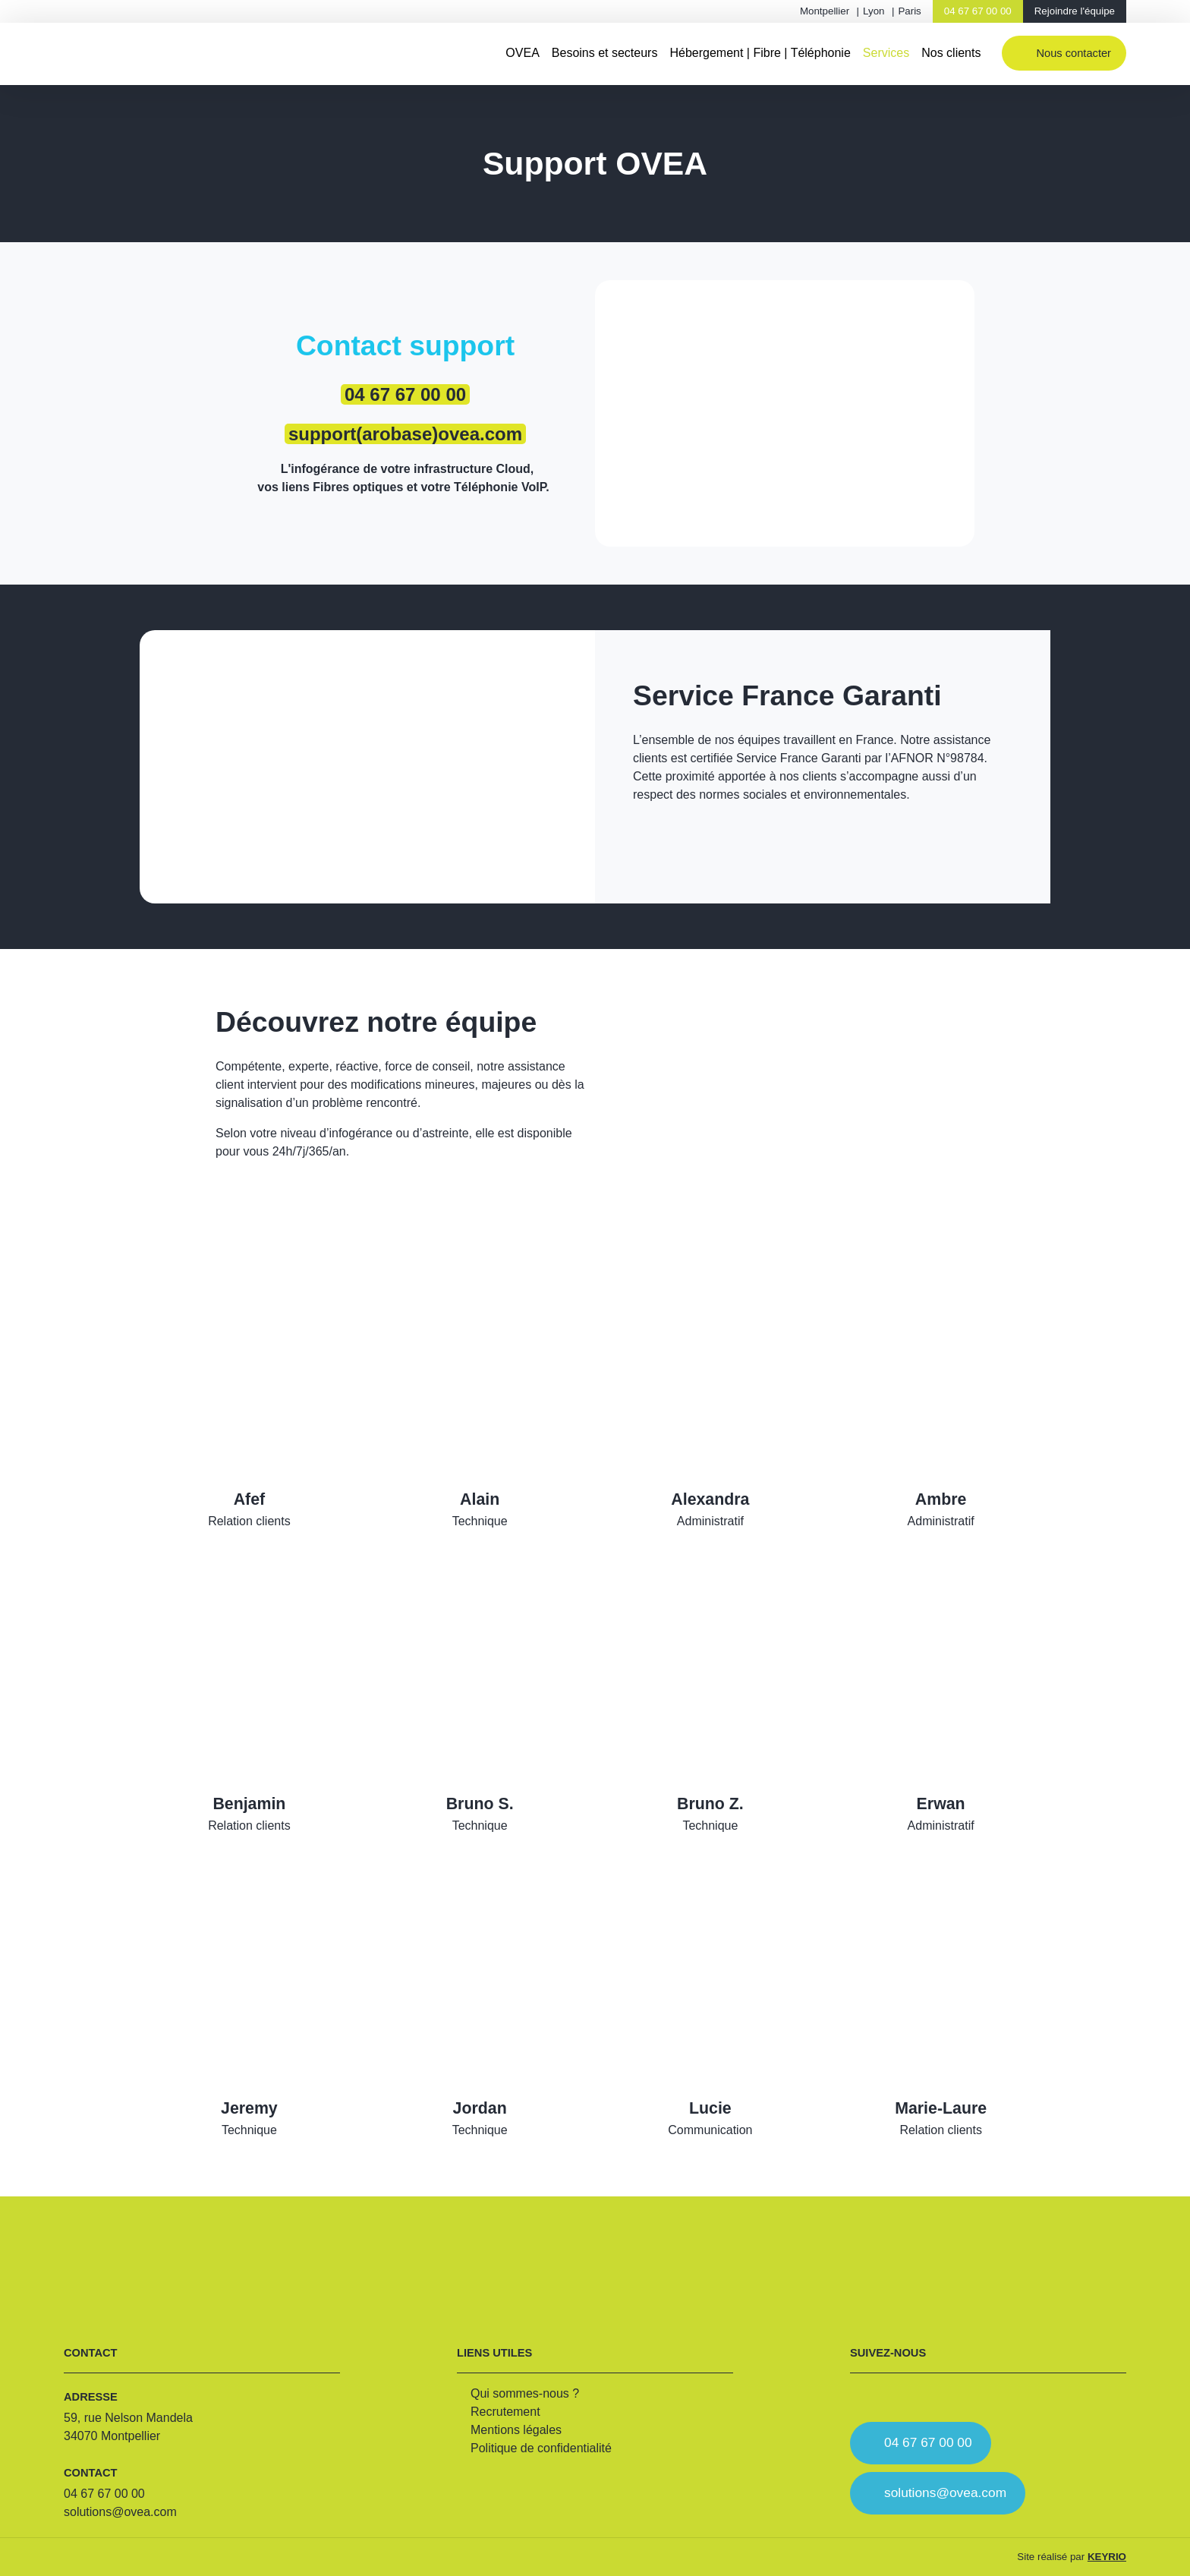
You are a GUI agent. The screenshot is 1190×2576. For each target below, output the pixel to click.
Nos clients (951, 52)
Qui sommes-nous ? (525, 2393)
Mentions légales (516, 2429)
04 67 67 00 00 (978, 11)
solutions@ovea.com (120, 2511)
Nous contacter (1073, 53)
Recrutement (505, 2411)
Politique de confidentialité (541, 2448)
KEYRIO (1107, 2556)
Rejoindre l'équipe (1074, 11)
